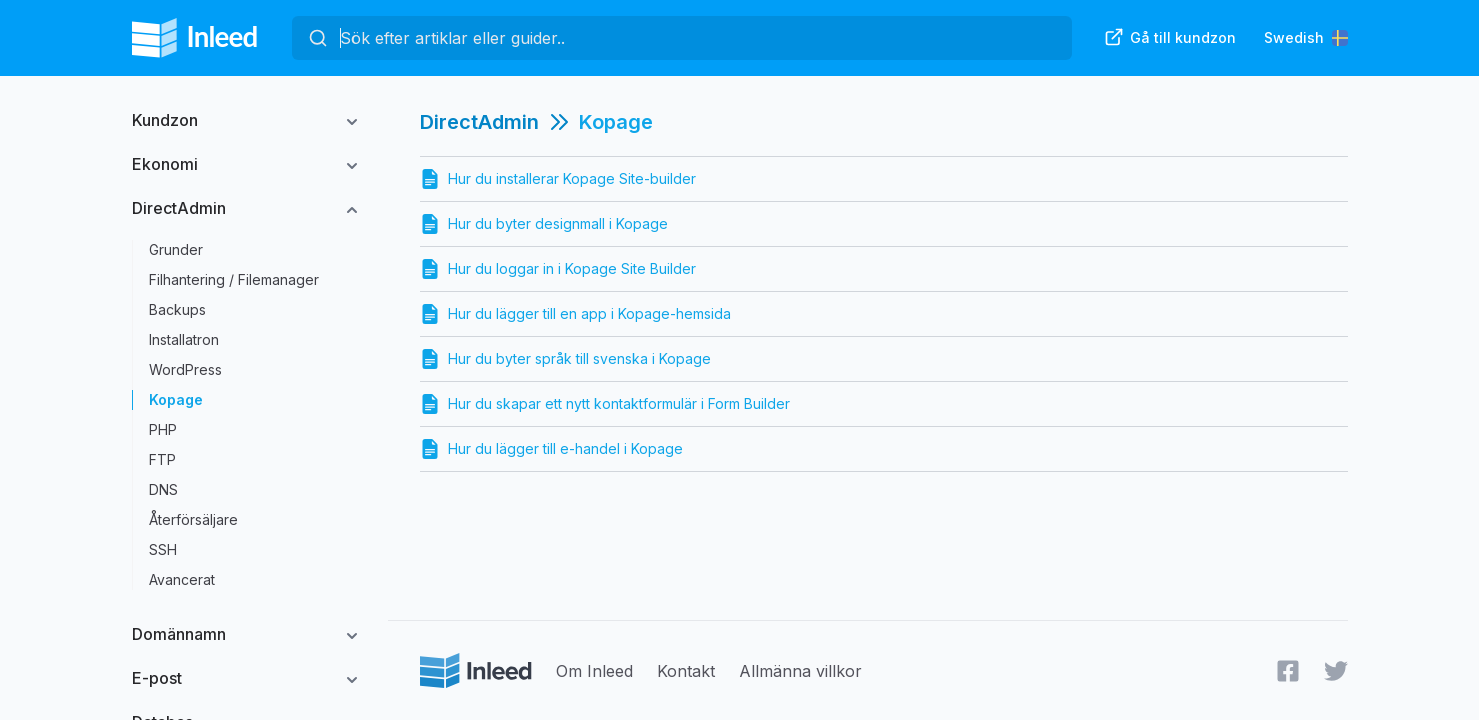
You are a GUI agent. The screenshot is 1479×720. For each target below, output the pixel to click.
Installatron (184, 339)
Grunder (176, 249)
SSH (163, 549)
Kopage (176, 399)
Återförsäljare (193, 519)
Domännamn (179, 634)
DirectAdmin (179, 208)
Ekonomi (165, 164)
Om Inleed (594, 671)
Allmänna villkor (800, 671)
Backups (177, 309)
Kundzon (165, 120)
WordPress (185, 369)
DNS (163, 489)
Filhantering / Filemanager (234, 279)
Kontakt (686, 671)
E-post (157, 678)
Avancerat (182, 579)
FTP (162, 459)
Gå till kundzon (1170, 37)
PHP (163, 429)
